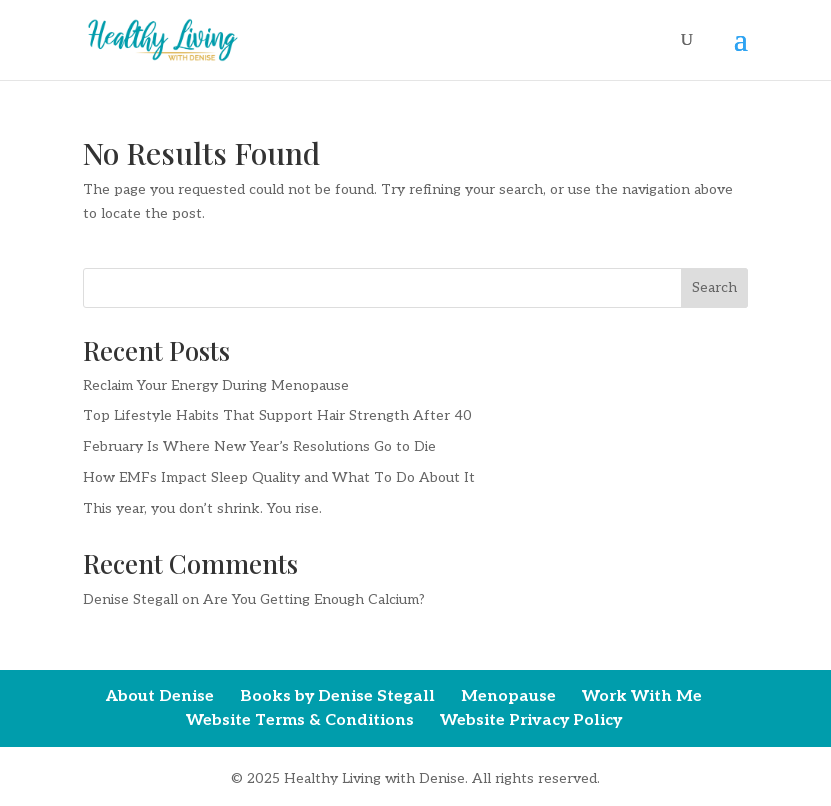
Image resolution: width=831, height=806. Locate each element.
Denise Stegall (130, 599)
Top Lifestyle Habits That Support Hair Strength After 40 (277, 415)
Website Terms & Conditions (300, 720)
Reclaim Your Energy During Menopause (216, 385)
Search (714, 287)
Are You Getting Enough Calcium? (314, 599)
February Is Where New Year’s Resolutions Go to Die (259, 446)
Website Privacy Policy (531, 720)
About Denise (160, 696)
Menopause (508, 696)
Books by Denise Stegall (337, 696)
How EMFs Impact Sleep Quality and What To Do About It (279, 477)
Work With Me (642, 696)
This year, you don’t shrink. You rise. (202, 508)
